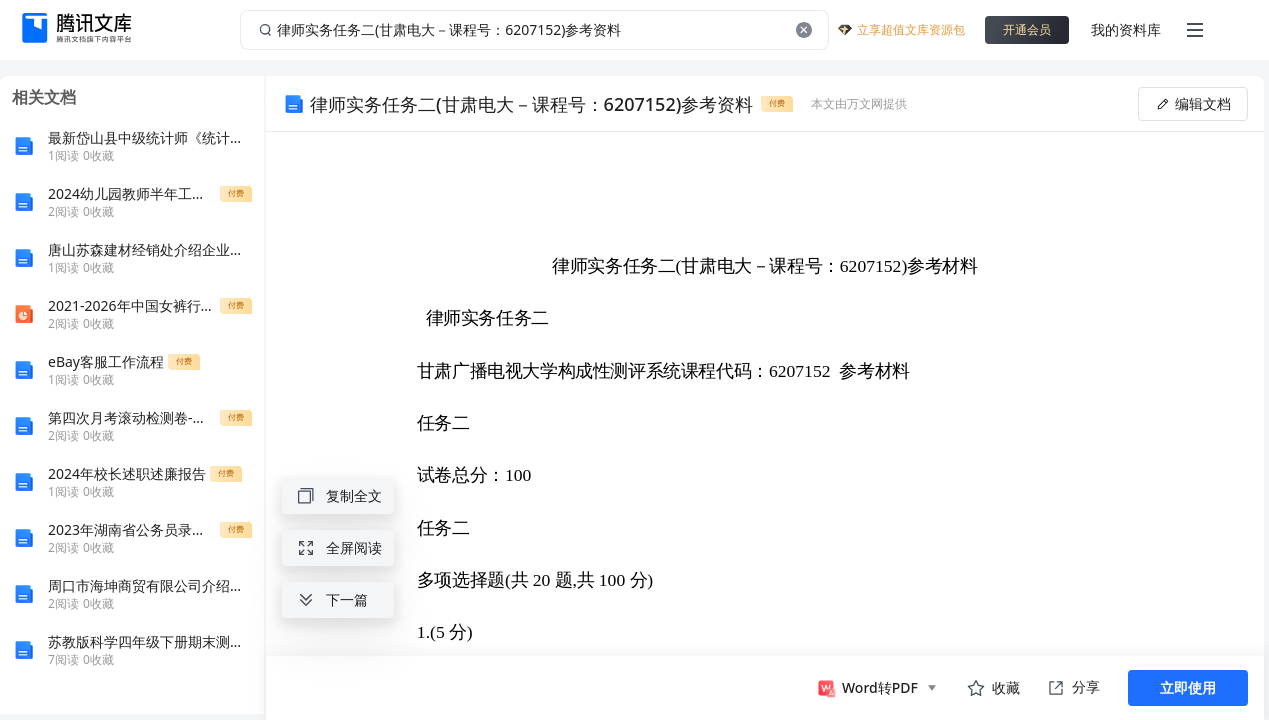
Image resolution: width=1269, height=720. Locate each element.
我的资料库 (1126, 29)
